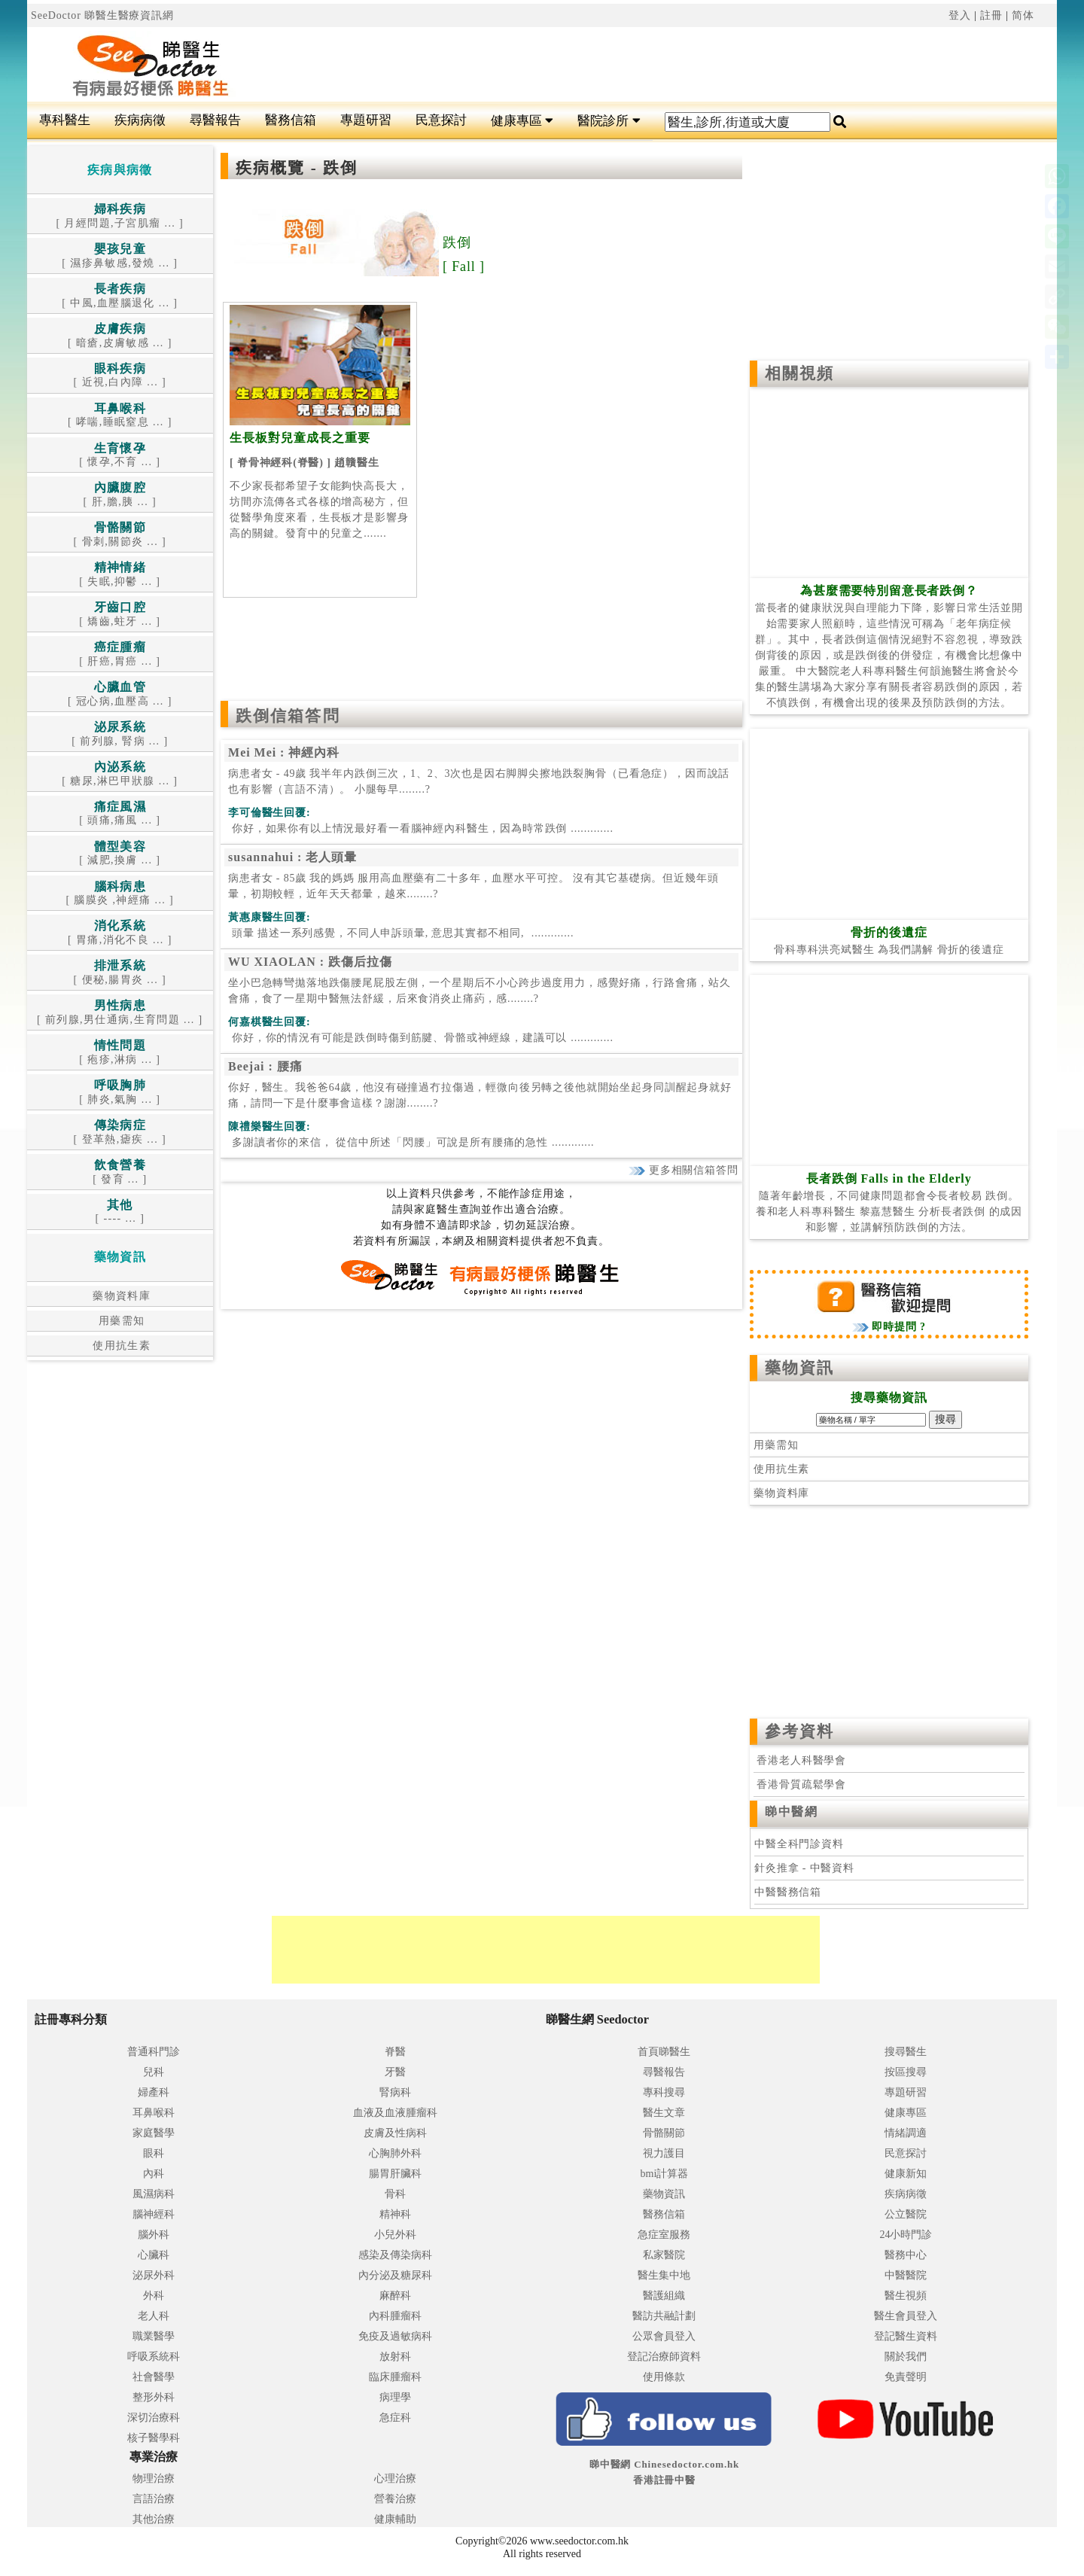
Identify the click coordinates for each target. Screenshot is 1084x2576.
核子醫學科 (153, 2438)
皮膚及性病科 (395, 2133)
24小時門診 (905, 2234)
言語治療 (153, 2498)
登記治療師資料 (664, 2356)
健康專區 (522, 121)
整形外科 (153, 2397)
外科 (153, 2295)
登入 (959, 15)
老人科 (153, 2316)
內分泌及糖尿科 (395, 2275)
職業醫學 (153, 2336)
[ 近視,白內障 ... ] (120, 376)
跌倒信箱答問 (288, 716)
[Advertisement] (629, 65)
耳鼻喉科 (153, 2112)
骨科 (395, 2194)
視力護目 (664, 2153)
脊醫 (395, 2051)
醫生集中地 (664, 2275)
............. (421, 828)
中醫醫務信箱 (787, 1892)
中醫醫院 (906, 2275)
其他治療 (153, 2519)
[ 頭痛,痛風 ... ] (119, 814)
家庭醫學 (153, 2133)
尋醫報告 (215, 120)
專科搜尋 (664, 2092)
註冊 (991, 15)
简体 (1023, 15)
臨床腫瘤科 (395, 2377)
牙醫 (395, 2072)
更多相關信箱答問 (683, 1170)
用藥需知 (120, 1320)
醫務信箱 (290, 120)
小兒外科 (395, 2234)
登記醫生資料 (905, 2336)
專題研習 (365, 120)
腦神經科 (153, 2214)
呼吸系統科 (153, 2356)
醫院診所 (608, 121)
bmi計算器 (665, 2173)
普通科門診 (153, 2051)
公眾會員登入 (664, 2336)
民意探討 (441, 120)
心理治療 (395, 2478)
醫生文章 (664, 2112)
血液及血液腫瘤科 (395, 2112)
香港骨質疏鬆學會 (800, 1784)
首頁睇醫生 (664, 2051)
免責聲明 (906, 2377)
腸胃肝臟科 (395, 2173)
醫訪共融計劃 (664, 2316)
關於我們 (906, 2356)
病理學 (395, 2397)
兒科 (153, 2072)
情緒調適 (906, 2133)
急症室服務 (664, 2234)
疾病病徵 (140, 120)
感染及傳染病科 (395, 2255)
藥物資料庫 (120, 1296)
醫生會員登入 (905, 2316)
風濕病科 (153, 2194)
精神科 (395, 2214)
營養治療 (395, 2498)
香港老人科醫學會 (800, 1760)
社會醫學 (153, 2377)
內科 (153, 2173)
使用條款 (664, 2377)
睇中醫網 (791, 1811)
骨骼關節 (664, 2133)
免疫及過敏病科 (395, 2336)
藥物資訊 (799, 1368)
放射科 (395, 2356)
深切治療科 (153, 2417)
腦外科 (153, 2234)
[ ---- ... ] (120, 1212)
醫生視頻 (906, 2295)
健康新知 (906, 2173)
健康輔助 (395, 2519)
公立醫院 (906, 2214)
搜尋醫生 (906, 2051)
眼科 (153, 2153)
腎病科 (395, 2092)
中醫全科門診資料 (799, 1844)
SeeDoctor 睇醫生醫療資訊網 (102, 15)
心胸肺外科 (395, 2153)
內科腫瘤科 (395, 2316)
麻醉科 (395, 2295)
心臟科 (153, 2255)
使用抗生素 (120, 1345)
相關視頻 (799, 373)
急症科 (395, 2417)
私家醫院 (664, 2255)
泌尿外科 (153, 2275)
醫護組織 (664, 2295)
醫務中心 (906, 2255)
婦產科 (153, 2092)
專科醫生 (64, 120)
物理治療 (153, 2478)
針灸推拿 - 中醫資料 (804, 1868)
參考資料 (799, 1731)
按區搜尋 (906, 2072)
